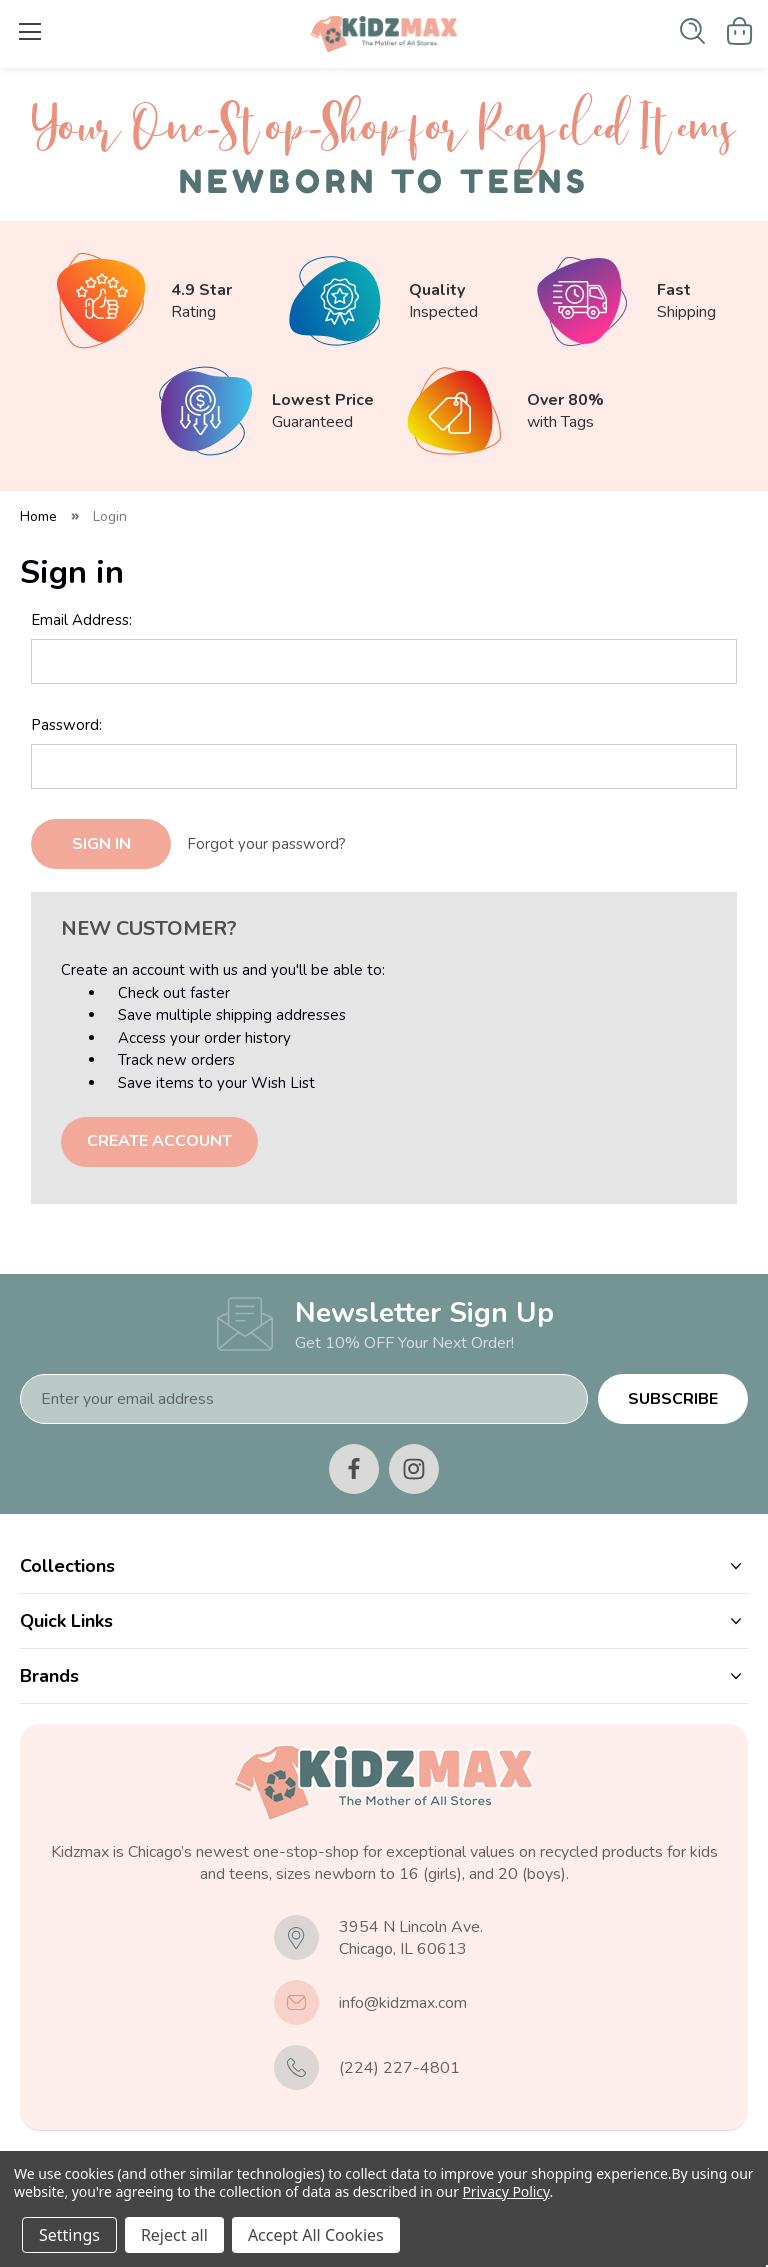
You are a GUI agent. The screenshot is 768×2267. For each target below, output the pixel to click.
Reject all (174, 2235)
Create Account (159, 1141)
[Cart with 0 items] (740, 31)
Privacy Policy (505, 2191)
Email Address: (81, 620)
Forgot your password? (266, 844)
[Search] (692, 31)
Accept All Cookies (316, 2235)
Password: (66, 725)
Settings (69, 2235)
